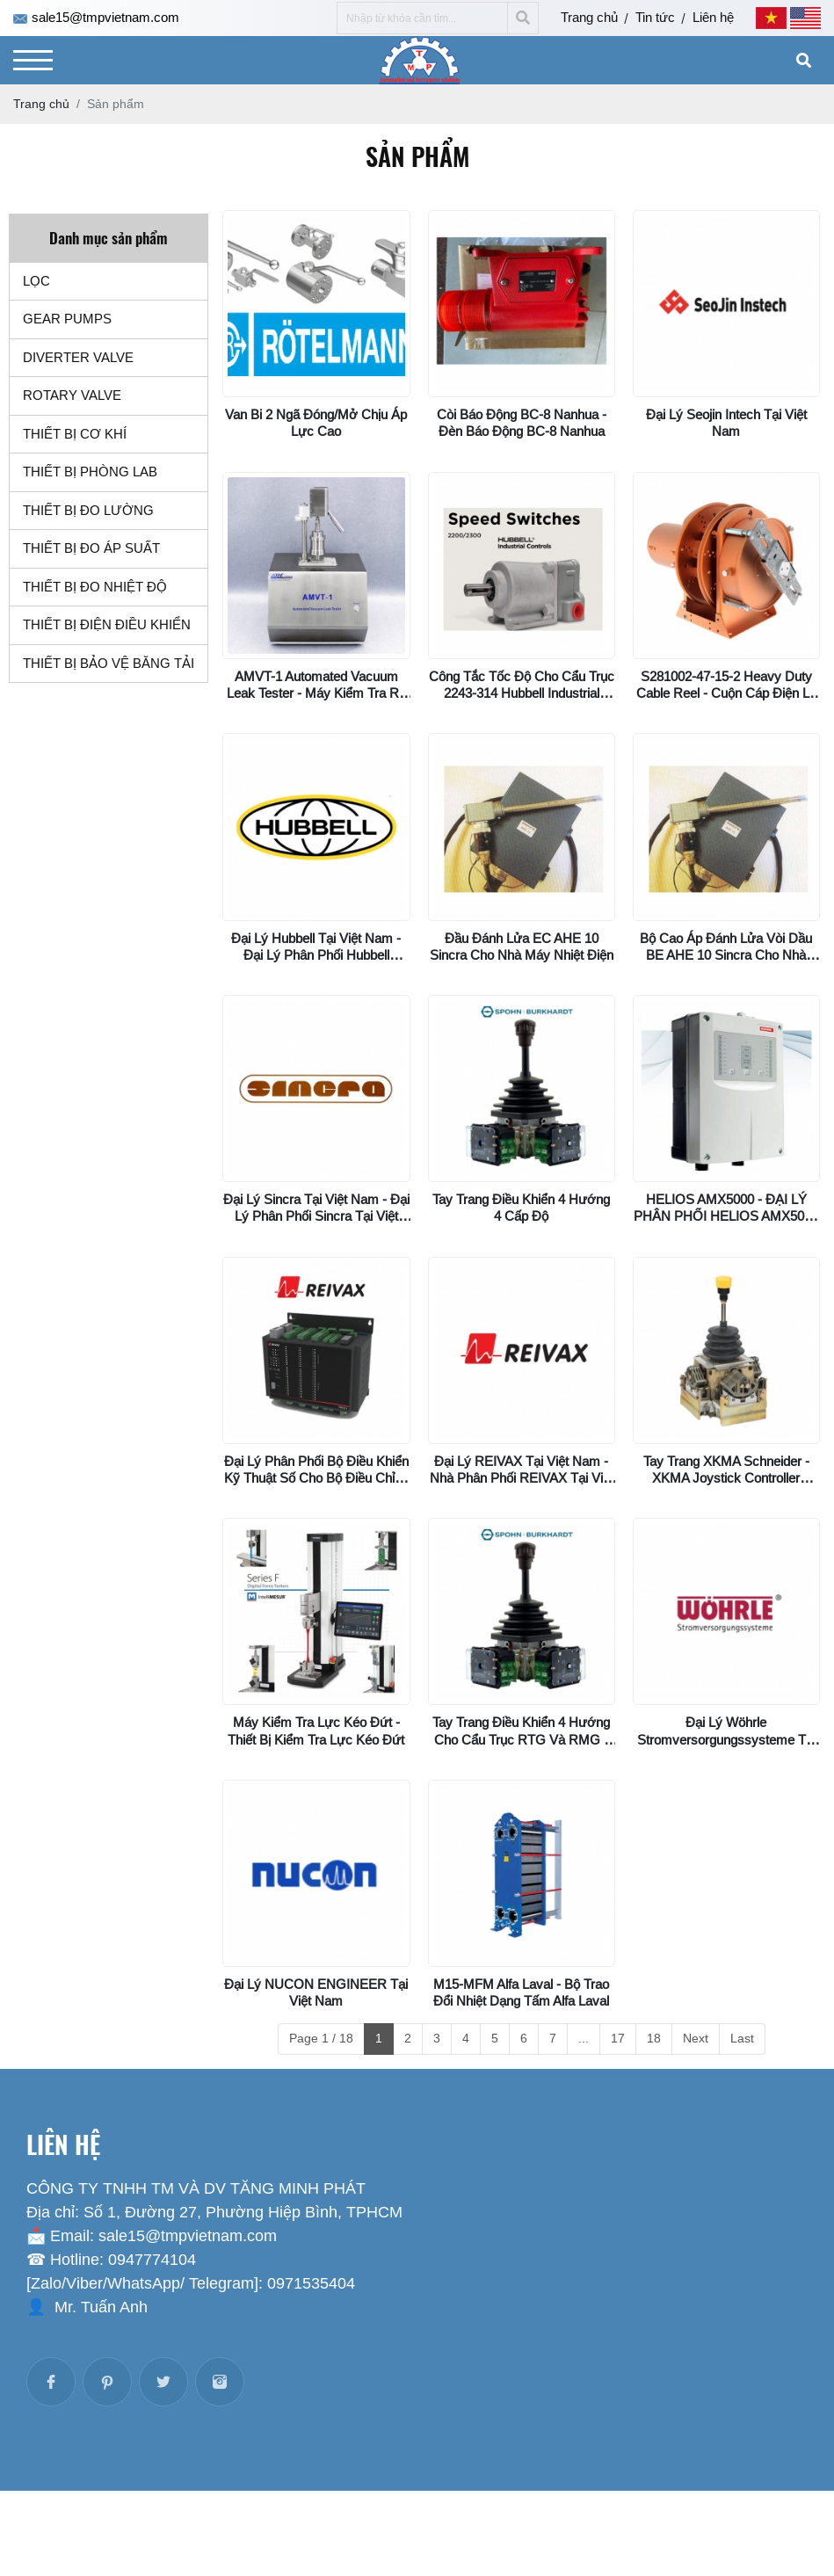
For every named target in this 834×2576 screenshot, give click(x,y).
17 (618, 2038)
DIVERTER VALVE (78, 357)
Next (695, 2038)
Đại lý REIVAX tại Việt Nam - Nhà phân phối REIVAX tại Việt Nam (521, 1478)
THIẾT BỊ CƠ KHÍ (75, 433)
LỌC (36, 280)
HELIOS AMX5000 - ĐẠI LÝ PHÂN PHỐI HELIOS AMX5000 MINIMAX (726, 1216)
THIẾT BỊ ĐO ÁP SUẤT (91, 548)
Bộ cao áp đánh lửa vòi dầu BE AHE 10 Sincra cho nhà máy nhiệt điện (726, 955)
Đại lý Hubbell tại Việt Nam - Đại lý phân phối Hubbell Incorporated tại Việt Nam (316, 955)
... (583, 2038)
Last (742, 2038)
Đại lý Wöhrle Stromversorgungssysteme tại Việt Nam (726, 1739)
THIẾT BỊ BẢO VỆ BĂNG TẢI (108, 663)
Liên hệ (713, 17)
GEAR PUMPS (67, 318)
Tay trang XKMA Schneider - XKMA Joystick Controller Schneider (726, 1478)
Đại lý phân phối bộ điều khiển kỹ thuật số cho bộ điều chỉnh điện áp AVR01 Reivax (316, 1478)
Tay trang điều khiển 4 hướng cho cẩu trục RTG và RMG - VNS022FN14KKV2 (521, 1739)
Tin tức (655, 17)
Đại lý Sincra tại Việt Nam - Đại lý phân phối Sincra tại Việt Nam (316, 1216)
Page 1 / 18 (321, 2038)
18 (654, 2038)
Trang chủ (589, 17)
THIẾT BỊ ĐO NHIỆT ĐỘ (95, 586)
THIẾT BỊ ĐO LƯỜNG (88, 510)
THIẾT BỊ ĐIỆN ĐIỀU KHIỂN (107, 624)
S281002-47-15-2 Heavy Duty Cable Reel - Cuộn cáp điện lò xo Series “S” (726, 693)
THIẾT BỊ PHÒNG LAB (90, 471)
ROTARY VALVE (72, 395)
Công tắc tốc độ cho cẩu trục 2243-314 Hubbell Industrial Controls (521, 693)
